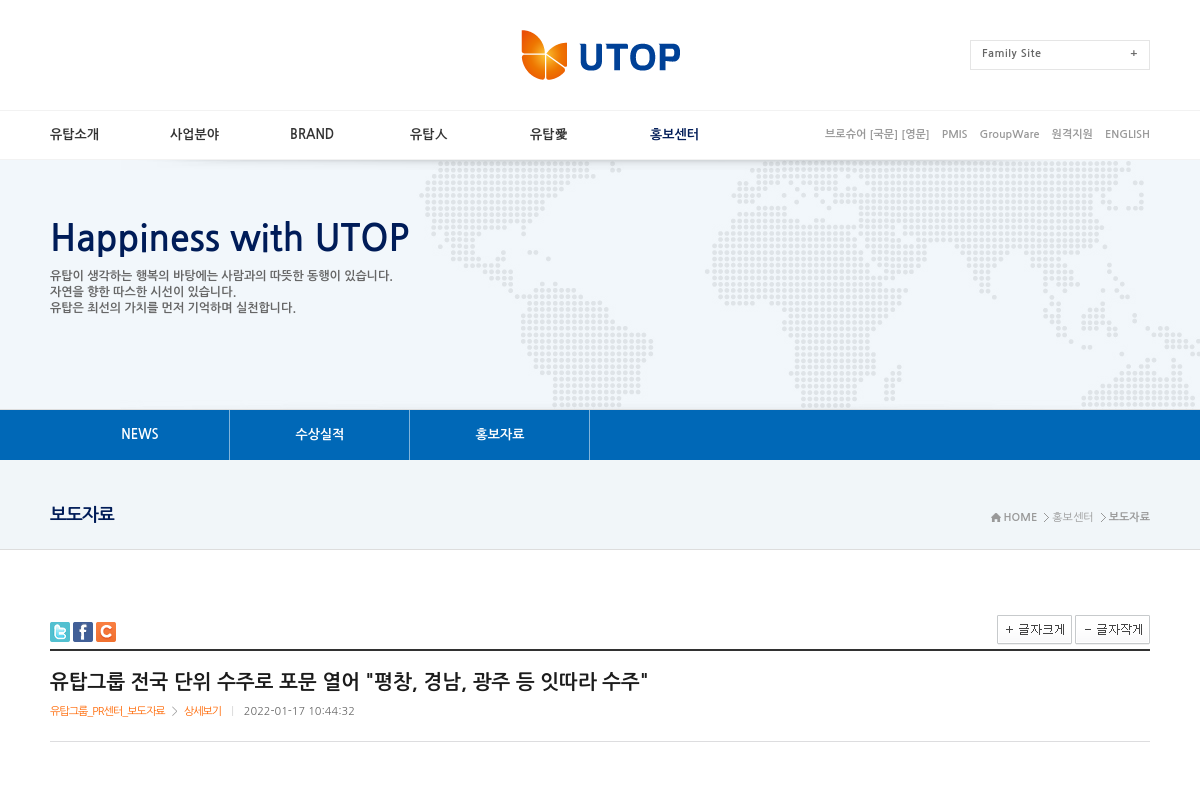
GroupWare (1009, 134)
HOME (1021, 517)
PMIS (955, 134)
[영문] (915, 134)
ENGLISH (1127, 134)
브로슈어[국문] (861, 134)
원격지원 (1072, 134)
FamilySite (1060, 53)
